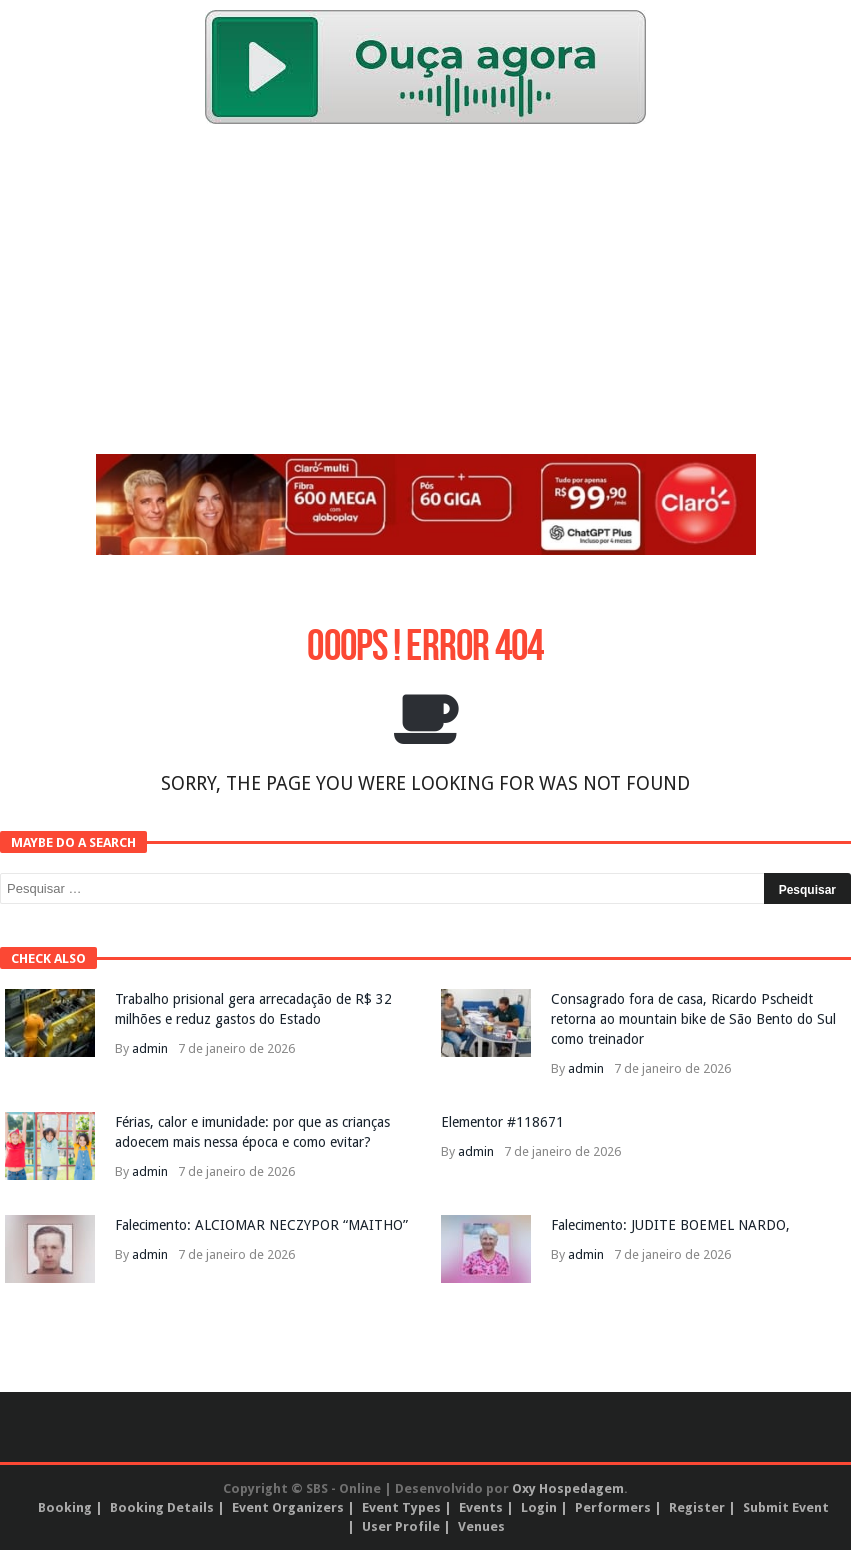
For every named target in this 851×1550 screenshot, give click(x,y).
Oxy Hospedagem (568, 1488)
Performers (613, 1507)
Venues (481, 1526)
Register (697, 1507)
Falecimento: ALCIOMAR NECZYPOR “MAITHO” (261, 1225)
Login (539, 1507)
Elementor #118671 (502, 1122)
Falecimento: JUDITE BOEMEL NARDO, (670, 1225)
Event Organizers (288, 1507)
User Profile (401, 1526)
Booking (65, 1507)
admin (150, 1048)
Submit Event (786, 1507)
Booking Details (162, 1507)
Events (481, 1507)
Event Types (401, 1507)
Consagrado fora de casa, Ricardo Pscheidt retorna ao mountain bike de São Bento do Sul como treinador (693, 1019)
